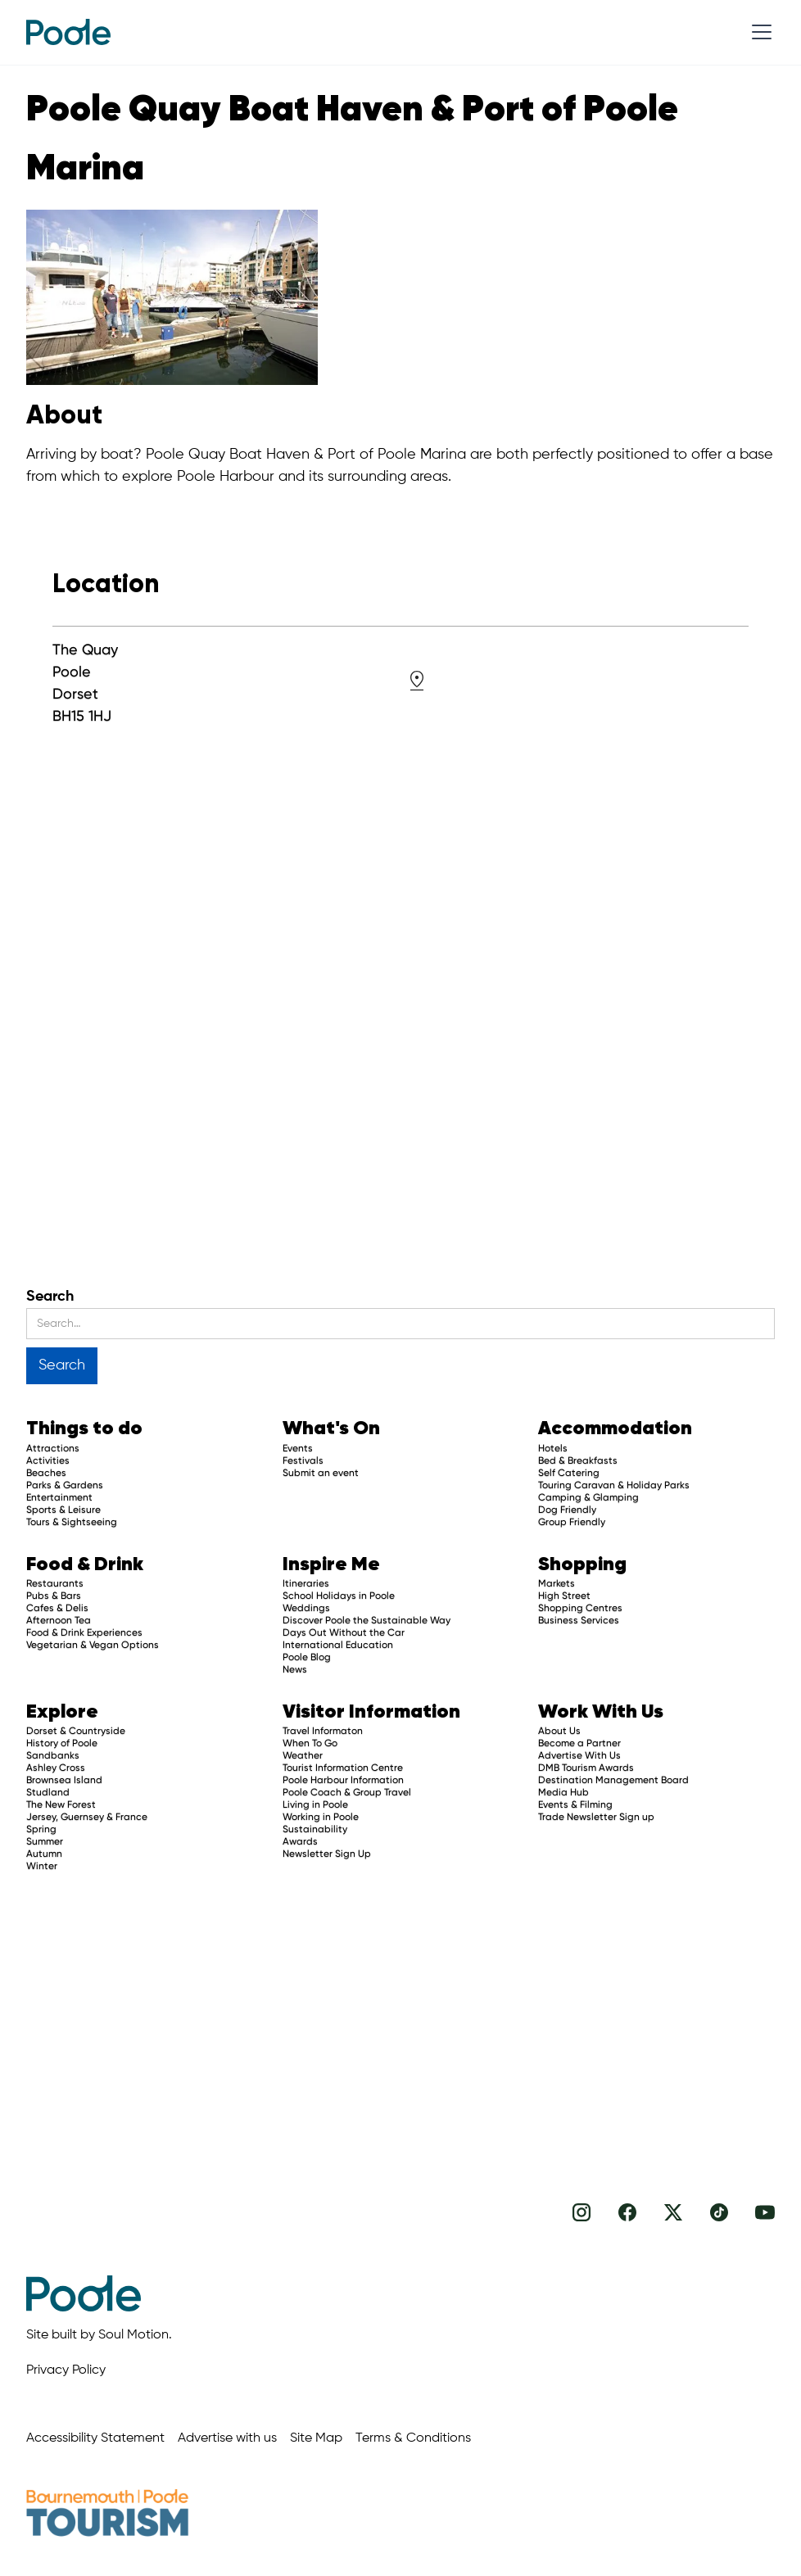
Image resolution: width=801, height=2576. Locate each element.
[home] (68, 32)
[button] (758, 32)
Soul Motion (133, 2335)
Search (50, 1296)
